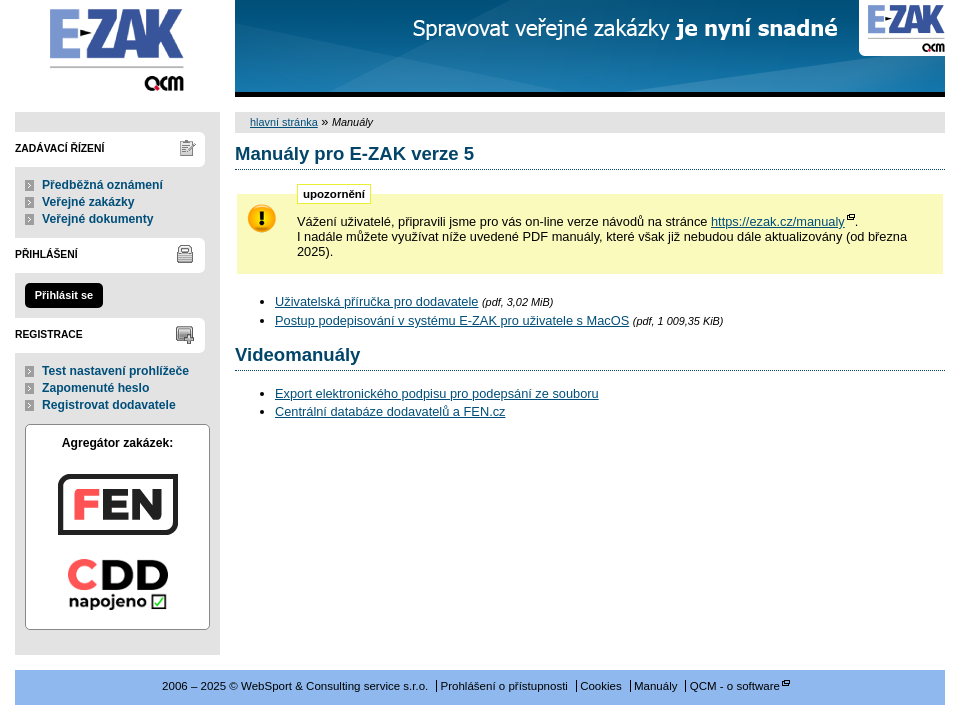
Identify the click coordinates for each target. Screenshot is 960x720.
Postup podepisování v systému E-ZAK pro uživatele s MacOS (452, 320)
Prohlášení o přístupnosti (504, 686)
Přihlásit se (64, 295)
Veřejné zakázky (88, 202)
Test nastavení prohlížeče (115, 371)
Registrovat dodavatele (109, 405)
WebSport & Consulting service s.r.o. (117, 48)
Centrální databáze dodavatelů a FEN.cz (390, 411)
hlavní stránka (284, 122)
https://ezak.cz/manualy (778, 221)
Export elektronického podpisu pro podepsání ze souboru (437, 393)
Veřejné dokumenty (97, 219)
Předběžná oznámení (102, 185)
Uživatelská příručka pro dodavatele (376, 301)
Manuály (656, 686)
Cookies (601, 686)
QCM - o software (735, 686)
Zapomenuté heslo (95, 388)
